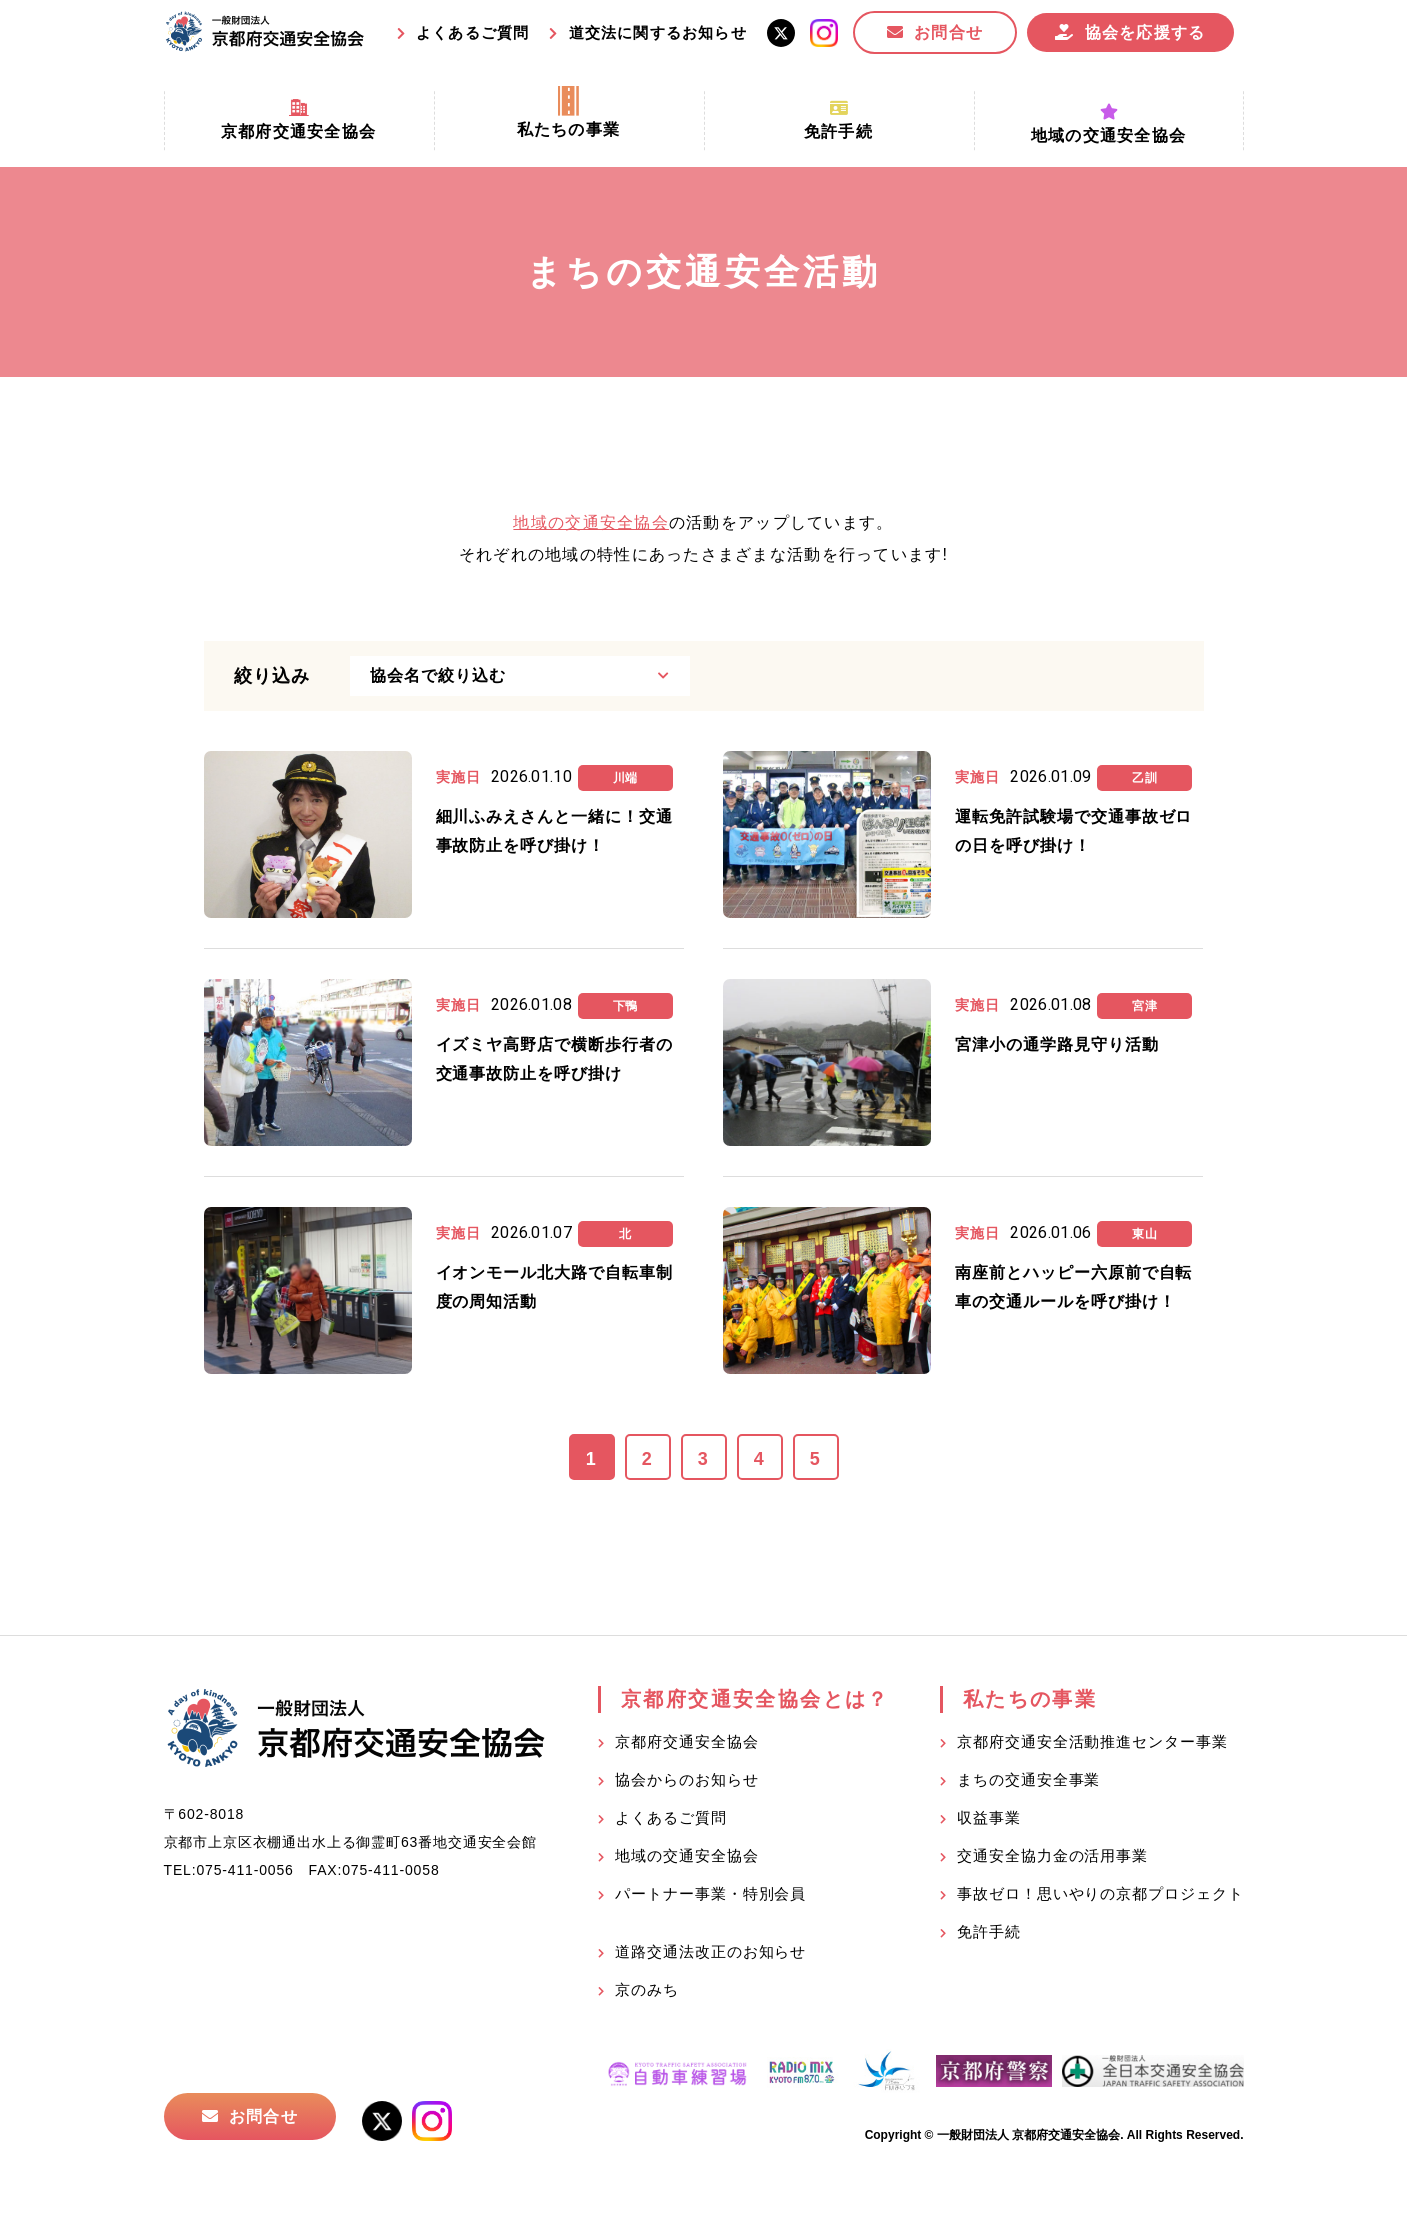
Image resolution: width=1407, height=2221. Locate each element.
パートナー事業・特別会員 (710, 1893)
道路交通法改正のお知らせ (710, 1951)
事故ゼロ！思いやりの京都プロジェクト (1100, 1893)
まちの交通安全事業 (1028, 1779)
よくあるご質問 (472, 32)
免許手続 (989, 1931)
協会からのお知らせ (686, 1779)
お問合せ (948, 32)
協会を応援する (1145, 32)
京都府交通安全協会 (686, 1741)
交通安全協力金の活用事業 (1052, 1855)
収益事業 (989, 1817)
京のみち (647, 1989)
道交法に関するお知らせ (658, 32)
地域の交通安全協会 (591, 522)
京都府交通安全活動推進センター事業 (1092, 1741)
